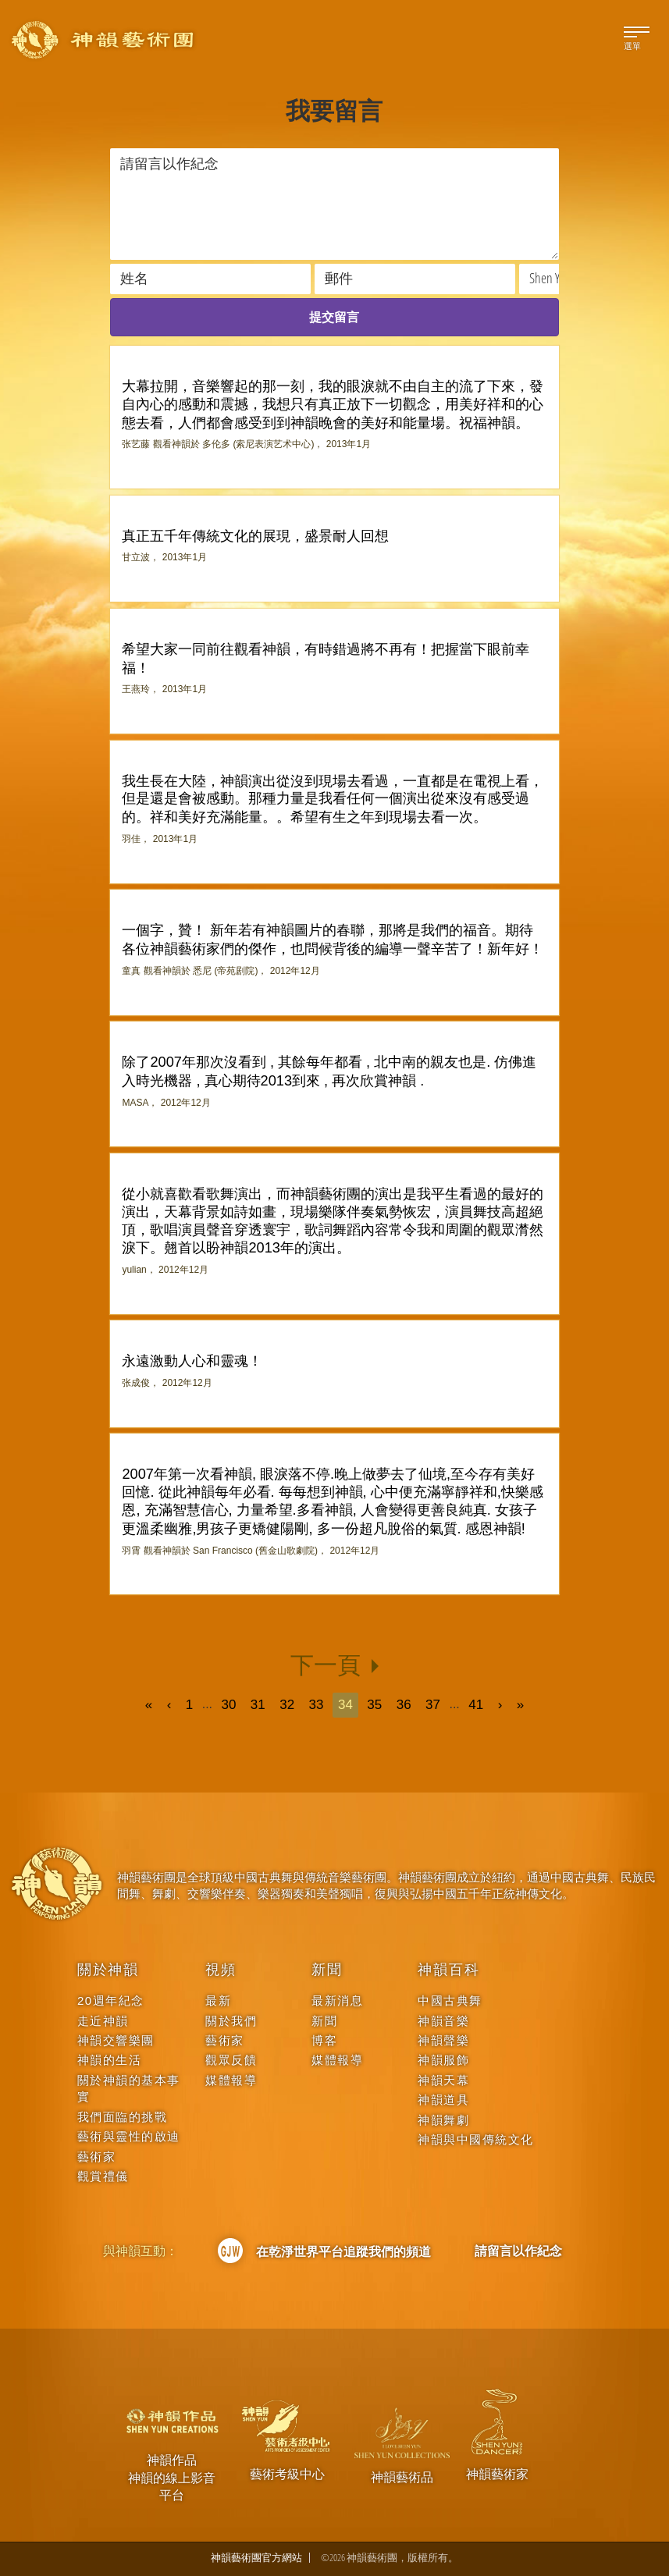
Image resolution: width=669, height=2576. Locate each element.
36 (404, 1704)
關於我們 (231, 2020)
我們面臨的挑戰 (122, 2116)
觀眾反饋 (231, 2059)
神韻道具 (443, 2099)
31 (258, 1704)
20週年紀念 (110, 2000)
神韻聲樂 (443, 2040)
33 (316, 1704)
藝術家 (96, 2156)
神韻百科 (448, 1969)
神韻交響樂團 (116, 2040)
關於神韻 (108, 1969)
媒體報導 (231, 2080)
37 (432, 1704)
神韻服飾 (443, 2059)
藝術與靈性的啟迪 (128, 2136)
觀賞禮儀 (103, 2176)
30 (228, 1704)
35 (374, 1704)
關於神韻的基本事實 (128, 2088)
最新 (218, 2000)
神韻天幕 (443, 2080)
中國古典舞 (450, 2000)
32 (286, 1704)
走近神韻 (103, 2020)
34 (345, 1704)
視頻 (221, 1969)
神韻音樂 (443, 2020)
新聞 (327, 1969)
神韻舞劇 (443, 2120)
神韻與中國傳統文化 (476, 2139)
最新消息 (337, 2000)
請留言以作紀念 (518, 2250)
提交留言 (334, 316)
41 (475, 1704)
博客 (324, 2040)
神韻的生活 (109, 2059)
